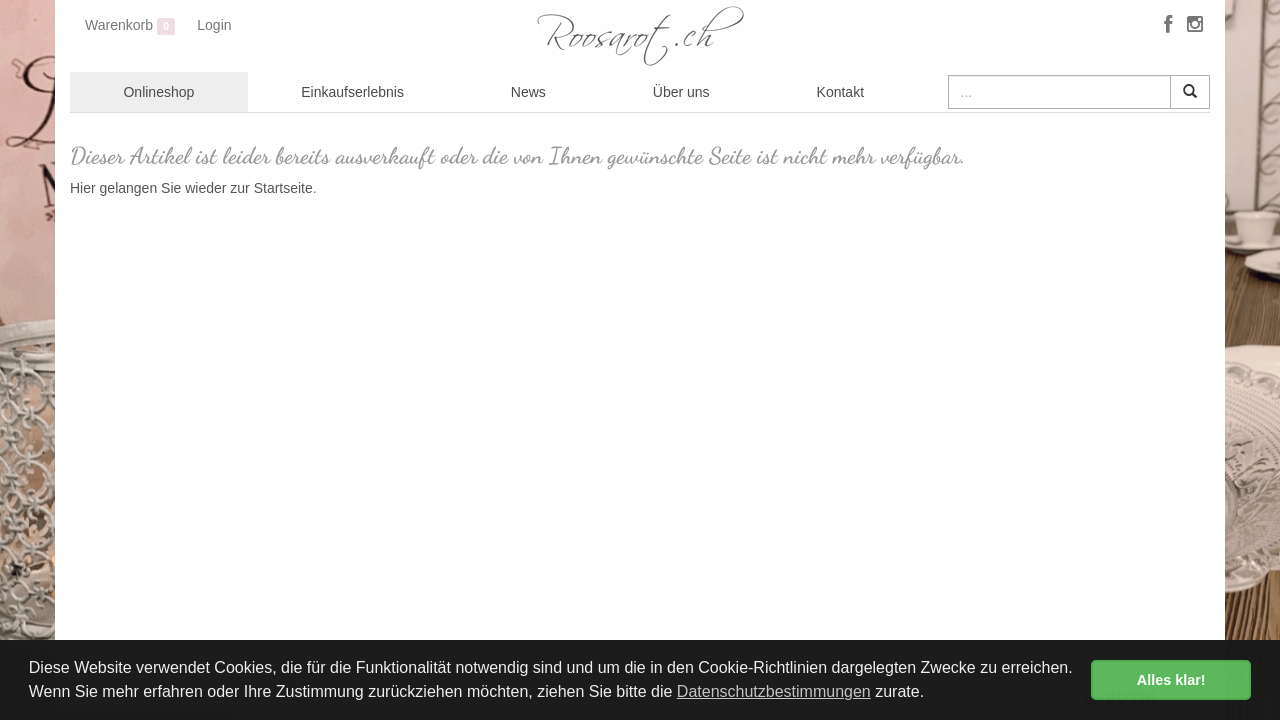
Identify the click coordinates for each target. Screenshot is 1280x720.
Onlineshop (158, 92)
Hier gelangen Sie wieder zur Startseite (191, 188)
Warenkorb (130, 26)
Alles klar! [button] (1171, 680)
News (528, 92)
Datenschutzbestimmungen (774, 691)
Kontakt (840, 92)
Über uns (681, 92)
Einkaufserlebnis (352, 92)
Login (214, 25)
